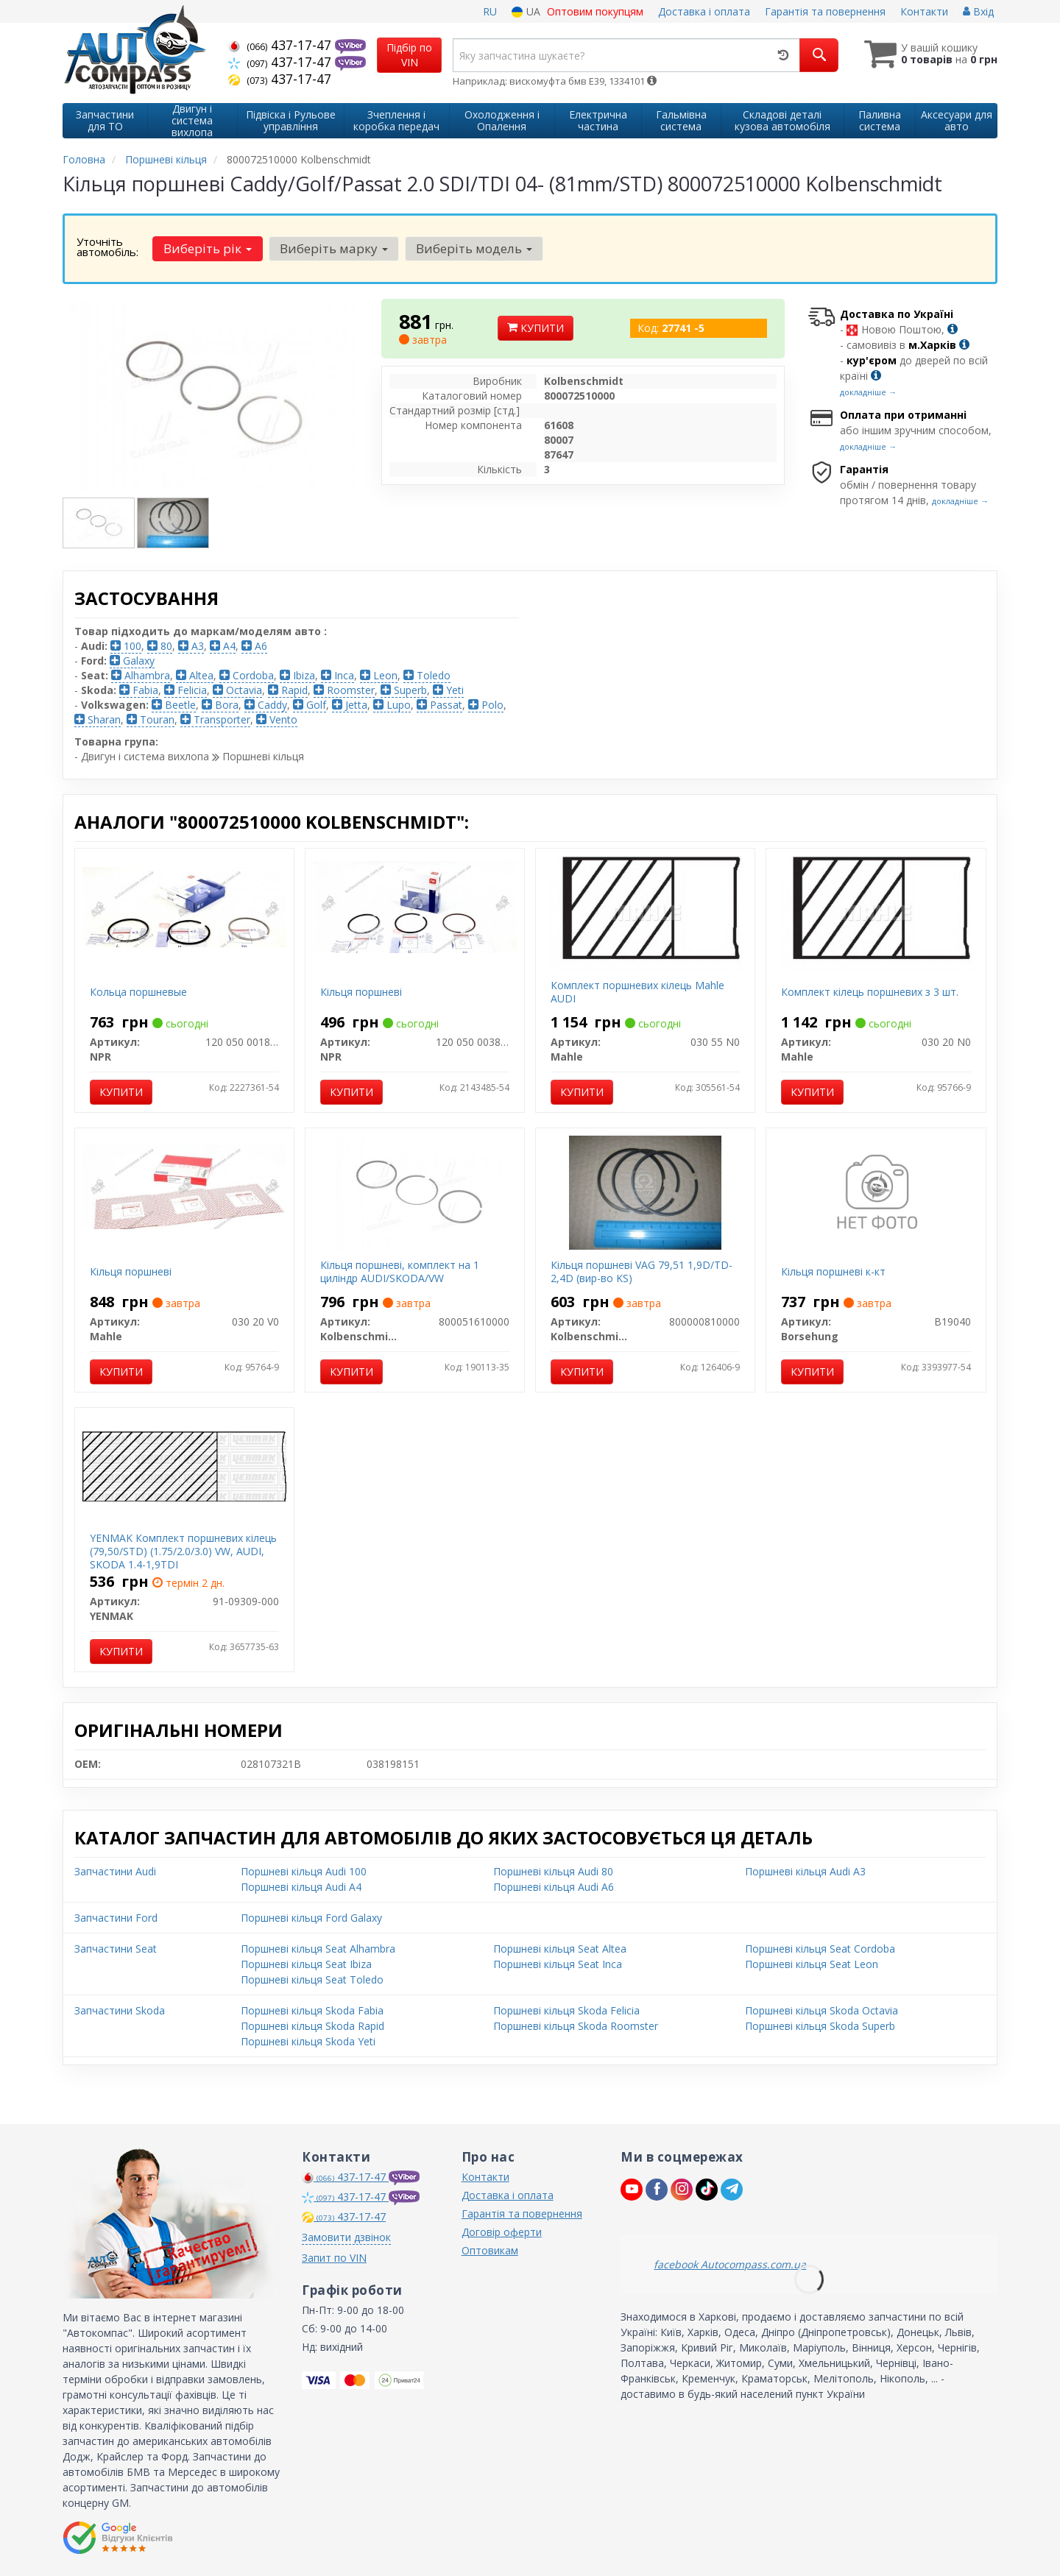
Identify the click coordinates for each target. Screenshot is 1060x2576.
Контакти (924, 11)
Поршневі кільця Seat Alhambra (318, 1949)
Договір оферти (502, 2232)
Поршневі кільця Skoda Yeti (308, 2041)
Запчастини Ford (116, 1918)
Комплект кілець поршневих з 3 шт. (869, 992)
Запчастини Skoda (119, 2010)
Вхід (978, 11)
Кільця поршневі (361, 992)
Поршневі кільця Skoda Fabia (312, 2010)
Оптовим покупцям (595, 11)
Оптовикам (490, 2250)
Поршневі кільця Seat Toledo (312, 1979)
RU (490, 11)
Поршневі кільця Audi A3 (805, 1871)
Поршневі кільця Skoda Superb (820, 2026)
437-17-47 (281, 45)
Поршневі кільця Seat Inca (557, 1964)
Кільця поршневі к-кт (833, 1271)
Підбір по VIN (409, 54)
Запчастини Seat (115, 1949)
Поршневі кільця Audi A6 (553, 1887)
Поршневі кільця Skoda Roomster (575, 2026)
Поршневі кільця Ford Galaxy (311, 1918)
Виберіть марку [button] (334, 248)
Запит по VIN (334, 2258)
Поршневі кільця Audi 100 (304, 1871)
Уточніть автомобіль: (107, 246)
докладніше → (868, 391)
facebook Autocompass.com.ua (730, 2264)
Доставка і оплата (704, 11)
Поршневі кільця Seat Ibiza (306, 1964)
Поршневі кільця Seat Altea (559, 1949)
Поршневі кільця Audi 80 (553, 1871)
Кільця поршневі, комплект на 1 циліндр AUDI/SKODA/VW (399, 1271)
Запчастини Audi (115, 1871)
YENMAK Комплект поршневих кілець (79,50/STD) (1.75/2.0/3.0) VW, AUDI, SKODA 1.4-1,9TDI (183, 1551)
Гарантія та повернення (825, 11)
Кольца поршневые (138, 992)
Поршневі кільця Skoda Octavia (821, 2010)
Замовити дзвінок (346, 2237)
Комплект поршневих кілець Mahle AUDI (637, 991)
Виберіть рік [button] (207, 248)
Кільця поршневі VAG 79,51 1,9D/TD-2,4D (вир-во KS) (641, 1271)
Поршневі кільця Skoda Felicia (566, 2010)
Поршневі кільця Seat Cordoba (820, 1949)
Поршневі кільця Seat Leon (811, 1964)
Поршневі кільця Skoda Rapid (312, 2026)
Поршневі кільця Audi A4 (301, 1887)
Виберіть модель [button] (474, 248)
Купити (535, 328)
